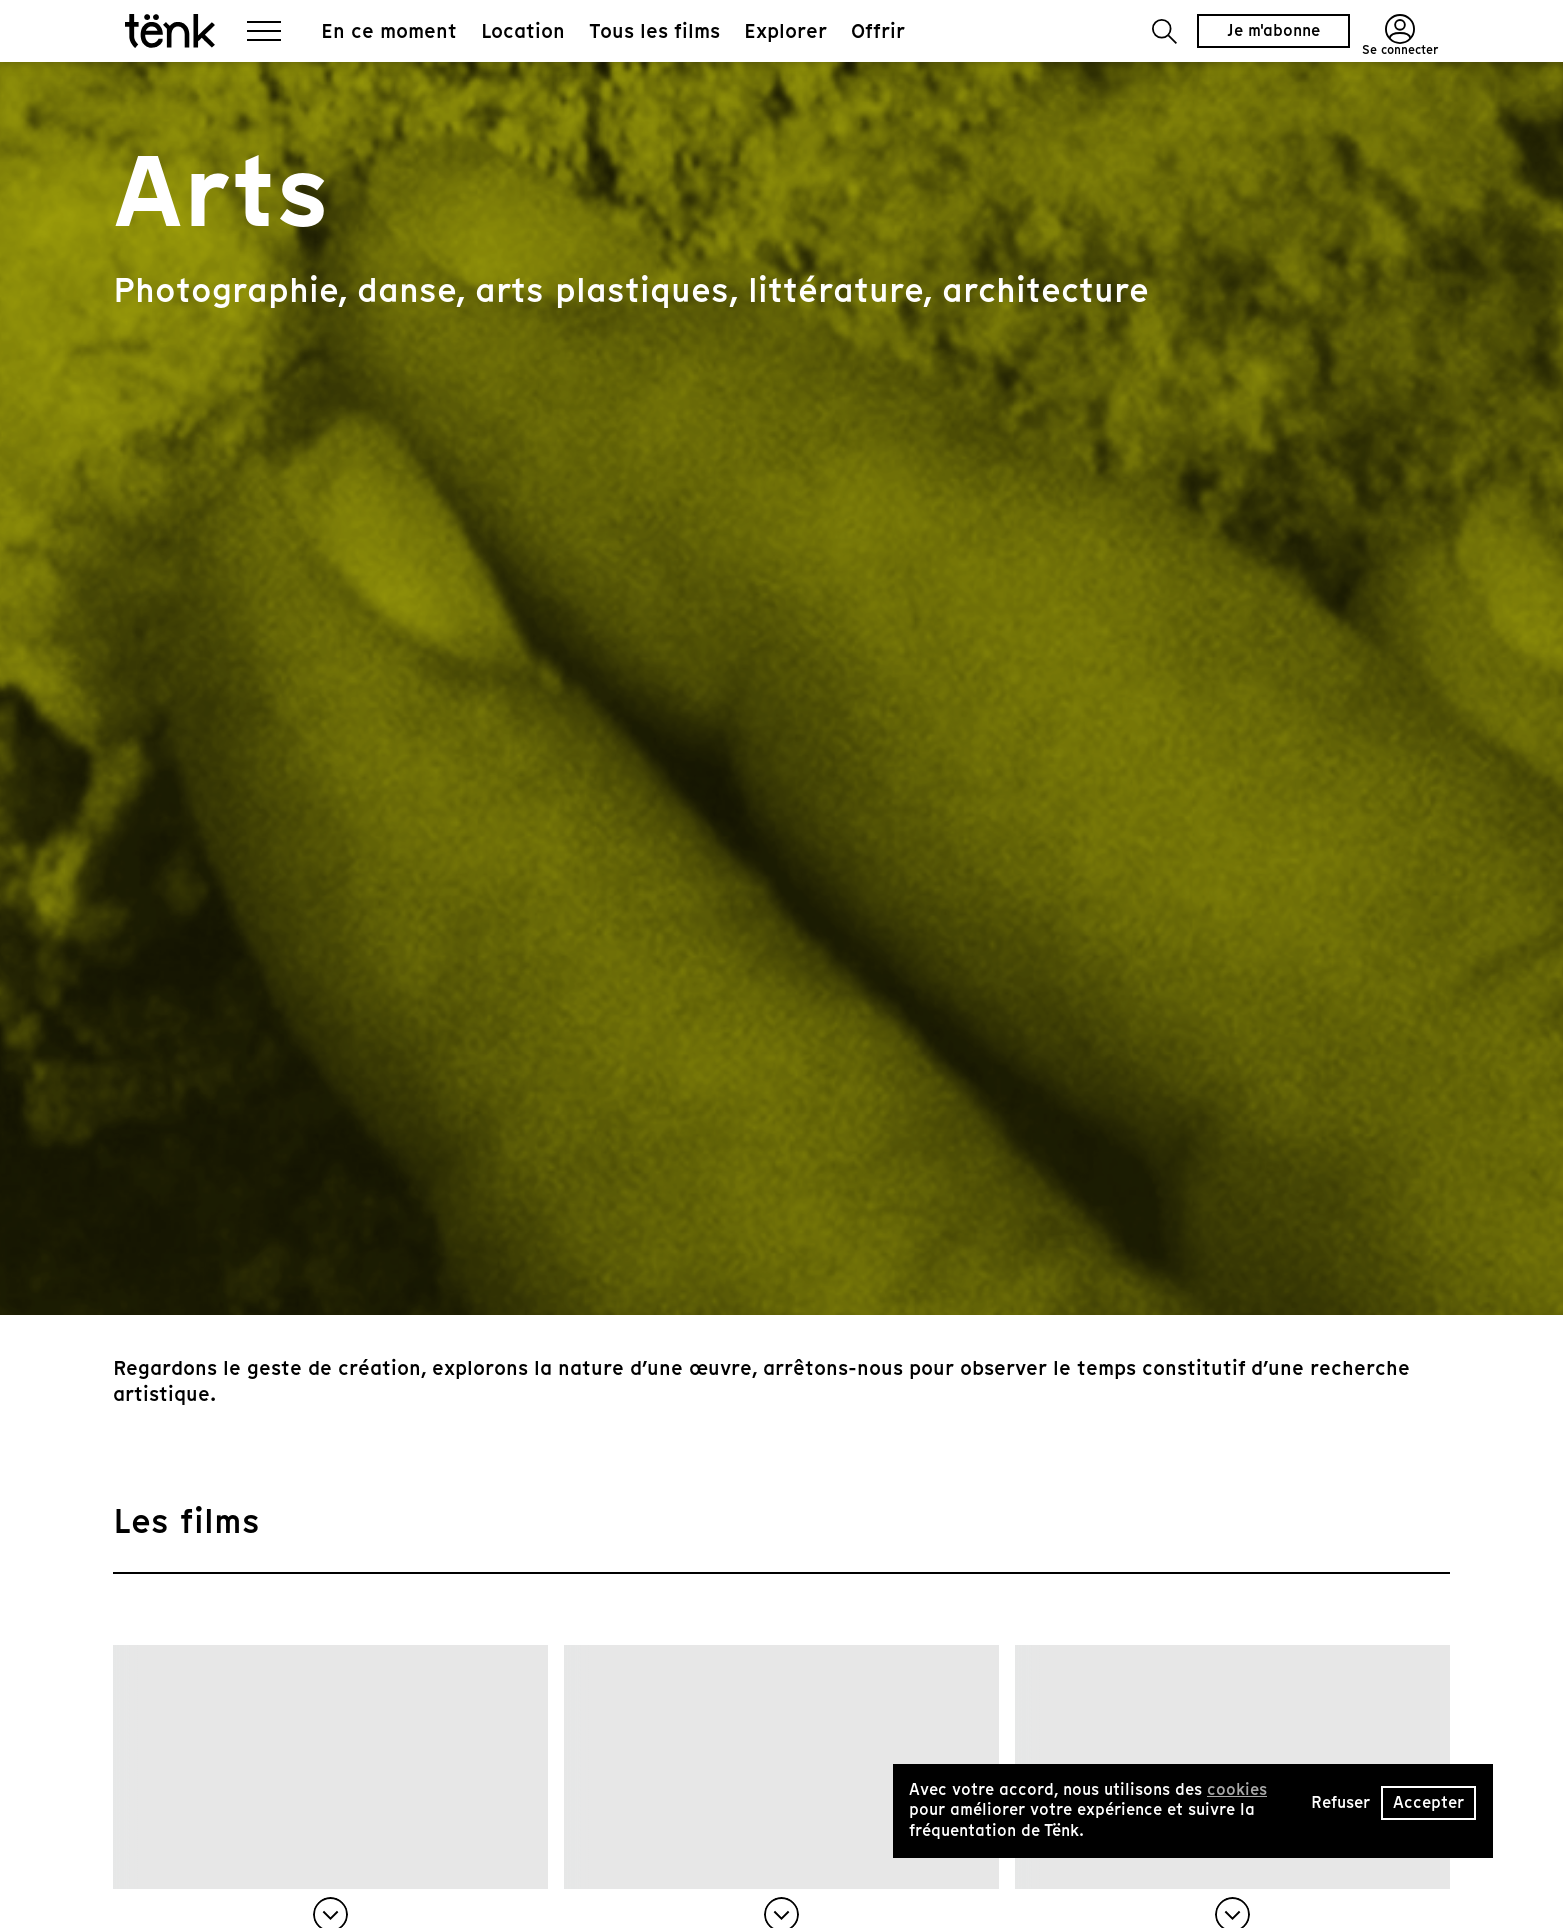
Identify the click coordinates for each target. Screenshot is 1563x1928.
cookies (1237, 1789)
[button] (1164, 31)
